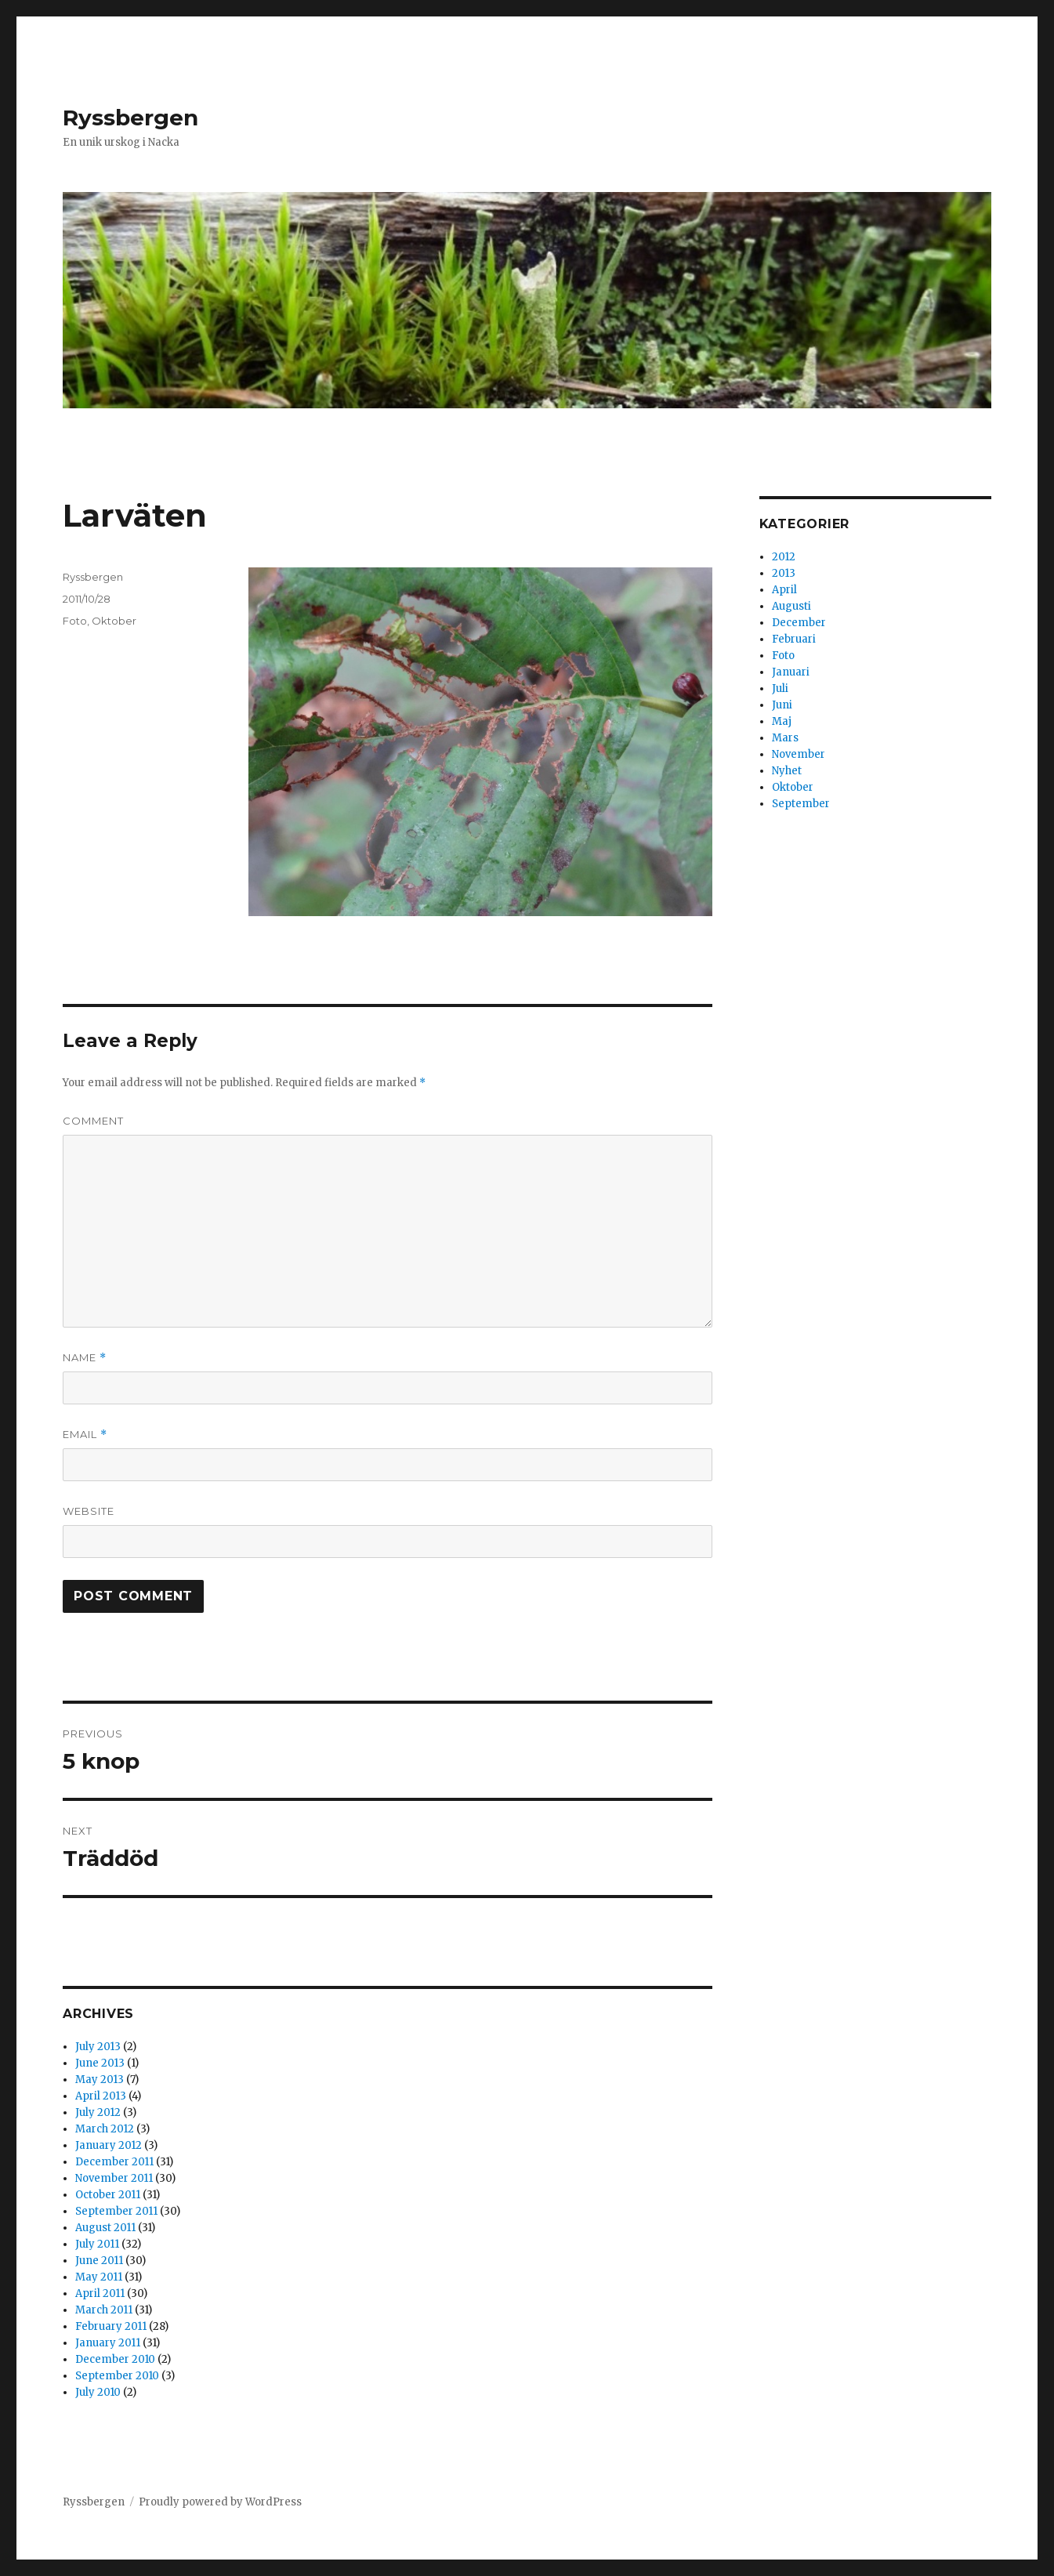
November (798, 754)
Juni (782, 705)
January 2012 (108, 2145)
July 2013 (98, 2046)
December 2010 (115, 2359)
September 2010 (117, 2375)
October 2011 (107, 2194)
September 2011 (116, 2211)
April (784, 589)
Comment (93, 1120)
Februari (794, 639)
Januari (791, 672)
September (801, 803)
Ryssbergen (130, 117)
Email (85, 1434)
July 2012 (98, 2112)
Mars (785, 738)
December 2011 (114, 2161)
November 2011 (114, 2178)
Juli (780, 688)
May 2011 (98, 2277)
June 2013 (100, 2063)
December (799, 622)
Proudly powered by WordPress (220, 2502)
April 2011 (100, 2293)
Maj (781, 721)
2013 (783, 573)
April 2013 (100, 2096)
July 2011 (97, 2244)
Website (88, 1511)
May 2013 (99, 2079)
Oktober (114, 620)
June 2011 (99, 2260)
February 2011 (111, 2326)
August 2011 (105, 2227)
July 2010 (98, 2392)
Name (85, 1357)
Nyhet (787, 770)
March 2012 (104, 2129)
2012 (783, 556)
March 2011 (103, 2310)
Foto (75, 620)
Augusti (791, 606)
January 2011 (107, 2343)
